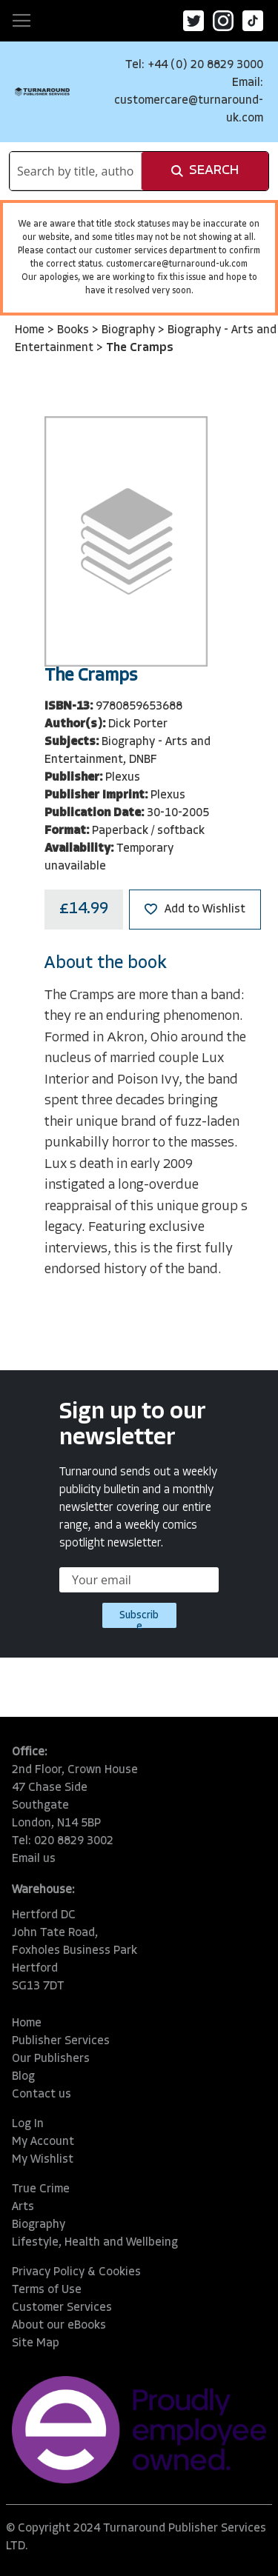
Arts (23, 2207)
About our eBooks (59, 2326)
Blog (23, 2077)
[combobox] (76, 171)
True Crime (41, 2189)
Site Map (35, 2343)
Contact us (41, 2094)
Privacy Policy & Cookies (76, 2272)
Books (74, 330)
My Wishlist (42, 2160)
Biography (130, 330)
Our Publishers (51, 2059)
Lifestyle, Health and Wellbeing (95, 2243)
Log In (28, 2124)
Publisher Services (61, 2041)
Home (31, 330)
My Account (43, 2142)
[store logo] (42, 91)
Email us (34, 1859)
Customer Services (62, 2308)
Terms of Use (47, 2290)
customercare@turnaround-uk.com (177, 264)
